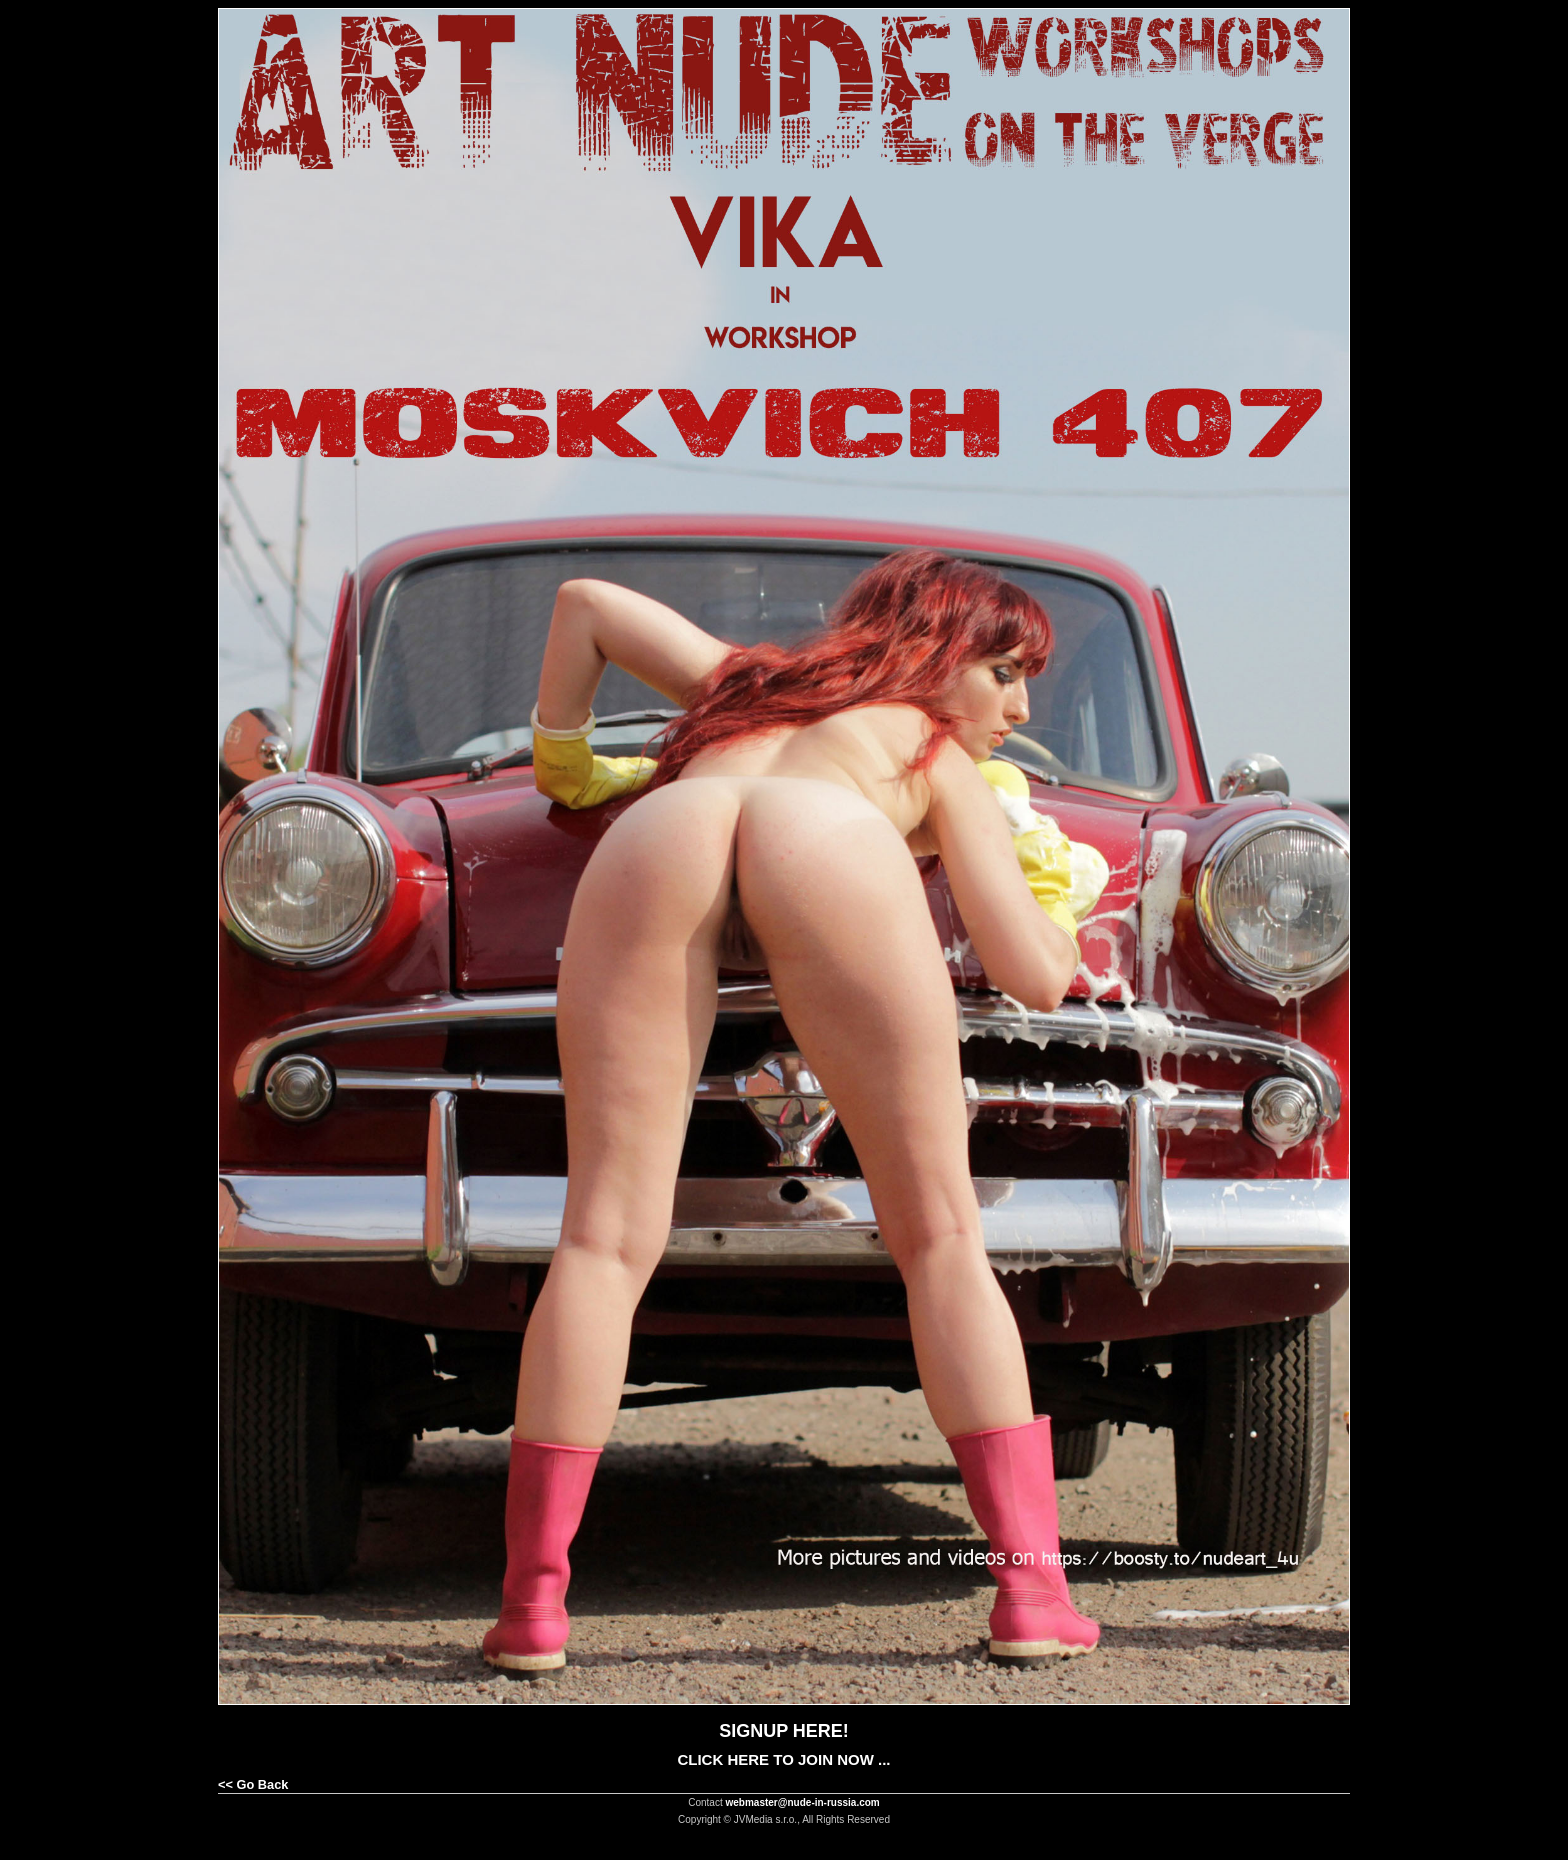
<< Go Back (253, 1784)
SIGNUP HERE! (784, 1731)
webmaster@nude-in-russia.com (803, 1802)
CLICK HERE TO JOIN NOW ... (783, 1759)
